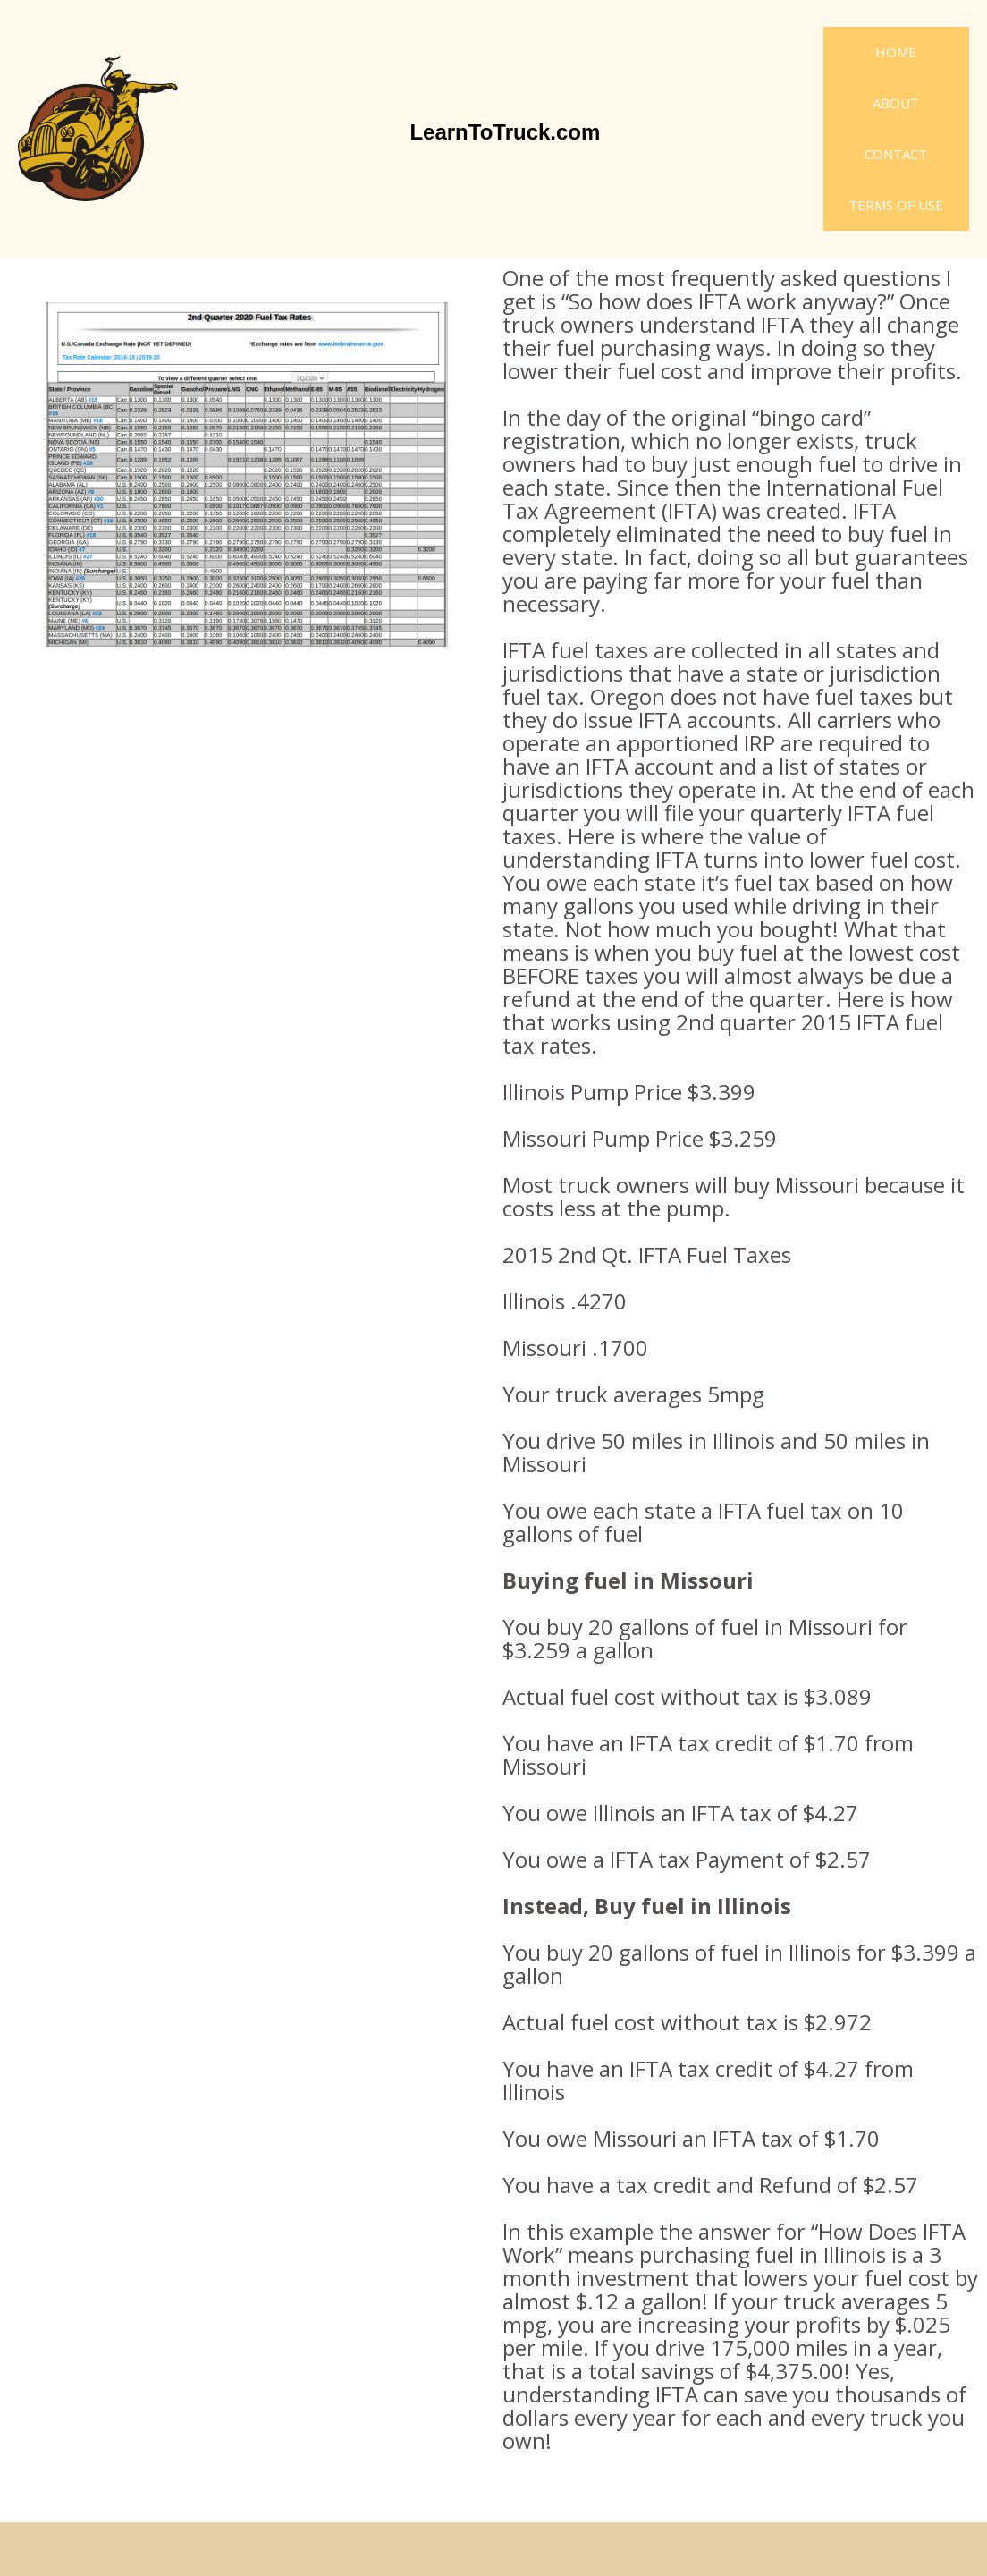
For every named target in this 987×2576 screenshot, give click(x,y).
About (896, 103)
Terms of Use (895, 205)
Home (895, 52)
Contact (896, 154)
